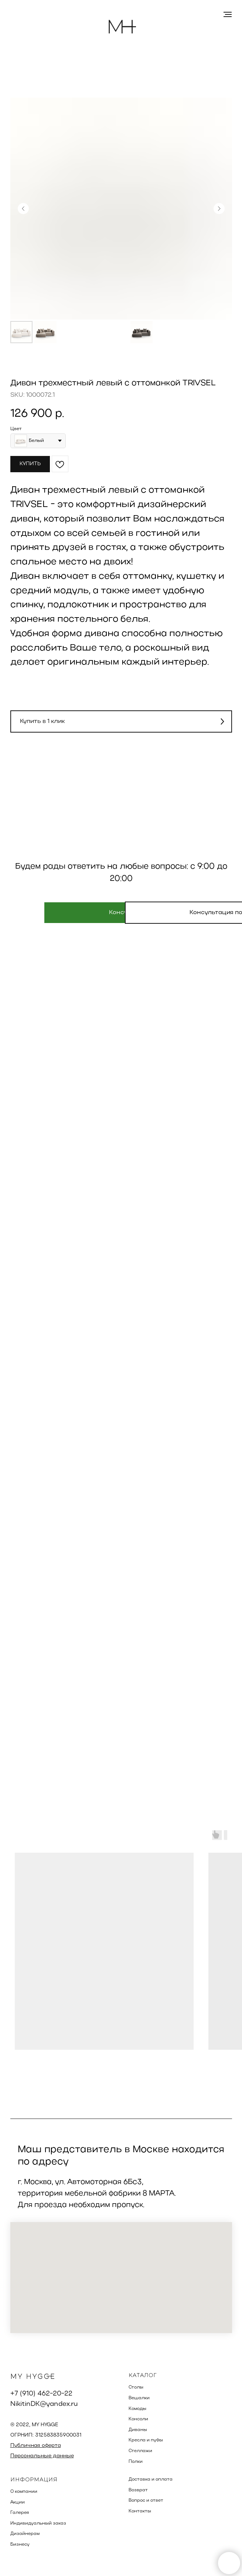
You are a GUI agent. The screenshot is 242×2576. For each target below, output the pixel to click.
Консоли (138, 2419)
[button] (121, 721)
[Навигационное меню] (228, 14)
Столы (136, 2387)
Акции (17, 2502)
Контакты (140, 2511)
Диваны (138, 2430)
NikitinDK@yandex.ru (44, 2404)
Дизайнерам (25, 2534)
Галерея (19, 2513)
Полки (136, 2462)
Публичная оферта (35, 2445)
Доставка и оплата (151, 2479)
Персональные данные (42, 2456)
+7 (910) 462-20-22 (41, 2393)
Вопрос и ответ (146, 2500)
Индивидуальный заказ (38, 2523)
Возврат (138, 2490)
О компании (23, 2491)
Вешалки (139, 2398)
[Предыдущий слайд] (23, 208)
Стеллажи (140, 2451)
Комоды (137, 2409)
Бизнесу (20, 2544)
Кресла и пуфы (146, 2440)
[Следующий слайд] (219, 208)
